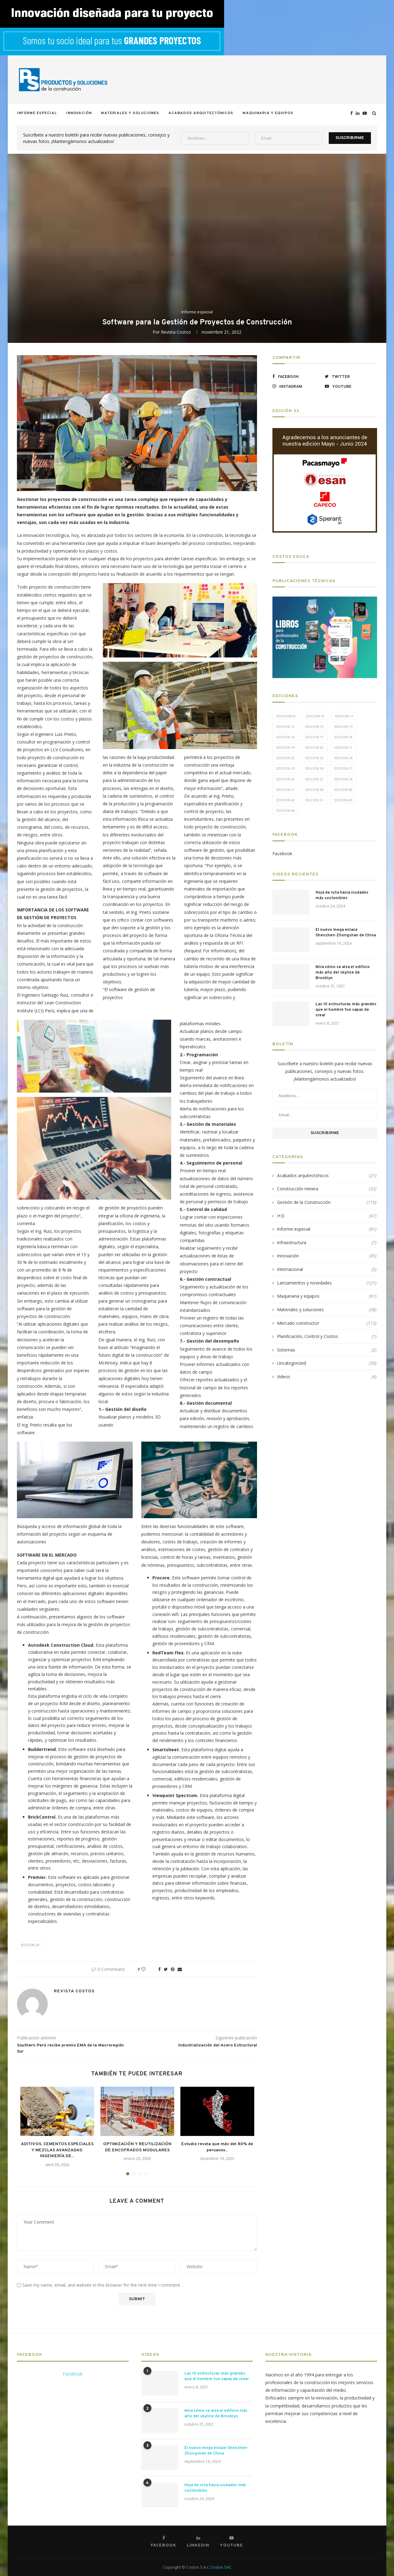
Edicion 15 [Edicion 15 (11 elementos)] (343, 726)
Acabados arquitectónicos (200, 113)
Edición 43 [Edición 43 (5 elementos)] (343, 800)
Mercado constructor (326, 1323)
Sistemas (326, 1350)
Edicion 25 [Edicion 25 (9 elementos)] (285, 768)
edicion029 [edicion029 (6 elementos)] (286, 716)
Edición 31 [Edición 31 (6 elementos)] (314, 800)
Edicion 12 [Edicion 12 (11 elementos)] (285, 726)
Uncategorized (326, 1363)
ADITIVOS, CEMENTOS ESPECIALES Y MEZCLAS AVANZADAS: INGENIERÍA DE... (57, 2150)
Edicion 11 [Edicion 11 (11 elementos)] (344, 716)
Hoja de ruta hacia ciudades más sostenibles (342, 895)
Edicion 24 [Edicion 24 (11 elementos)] (343, 758)
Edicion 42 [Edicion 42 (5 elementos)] (285, 800)
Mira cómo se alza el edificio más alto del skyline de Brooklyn (343, 973)
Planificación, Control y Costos (326, 1336)
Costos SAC (220, 2567)
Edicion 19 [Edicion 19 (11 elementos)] (285, 747)
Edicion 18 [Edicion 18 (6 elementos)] (343, 737)
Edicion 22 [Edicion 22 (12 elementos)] (285, 758)
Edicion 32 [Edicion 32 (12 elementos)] (314, 779)
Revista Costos (176, 332)
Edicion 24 (30, 1945)
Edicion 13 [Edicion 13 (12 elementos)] (314, 726)
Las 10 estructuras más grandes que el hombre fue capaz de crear (346, 1010)
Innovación (79, 113)
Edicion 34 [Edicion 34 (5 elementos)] (343, 779)
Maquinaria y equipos (268, 113)
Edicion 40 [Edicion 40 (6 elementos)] (343, 789)
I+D (326, 1216)
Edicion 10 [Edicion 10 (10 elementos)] (315, 716)
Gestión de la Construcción (326, 1202)
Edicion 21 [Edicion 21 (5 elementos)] (343, 747)
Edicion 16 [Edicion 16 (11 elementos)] (285, 737)
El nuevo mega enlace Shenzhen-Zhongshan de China (346, 932)
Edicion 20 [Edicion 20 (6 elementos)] (314, 747)
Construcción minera (326, 1189)
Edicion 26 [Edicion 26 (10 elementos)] (314, 768)
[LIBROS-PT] (324, 600)
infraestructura (326, 1243)
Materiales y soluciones (130, 113)
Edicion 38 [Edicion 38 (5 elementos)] (314, 789)
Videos (326, 1377)
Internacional (326, 1269)
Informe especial (37, 113)
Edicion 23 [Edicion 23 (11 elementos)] (314, 758)
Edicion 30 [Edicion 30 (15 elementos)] (285, 779)
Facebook (282, 853)
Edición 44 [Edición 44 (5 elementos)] (285, 810)
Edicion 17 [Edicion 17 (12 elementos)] (314, 737)
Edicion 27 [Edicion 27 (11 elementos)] (343, 768)
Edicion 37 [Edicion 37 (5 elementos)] (285, 789)
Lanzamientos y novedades (326, 1283)
